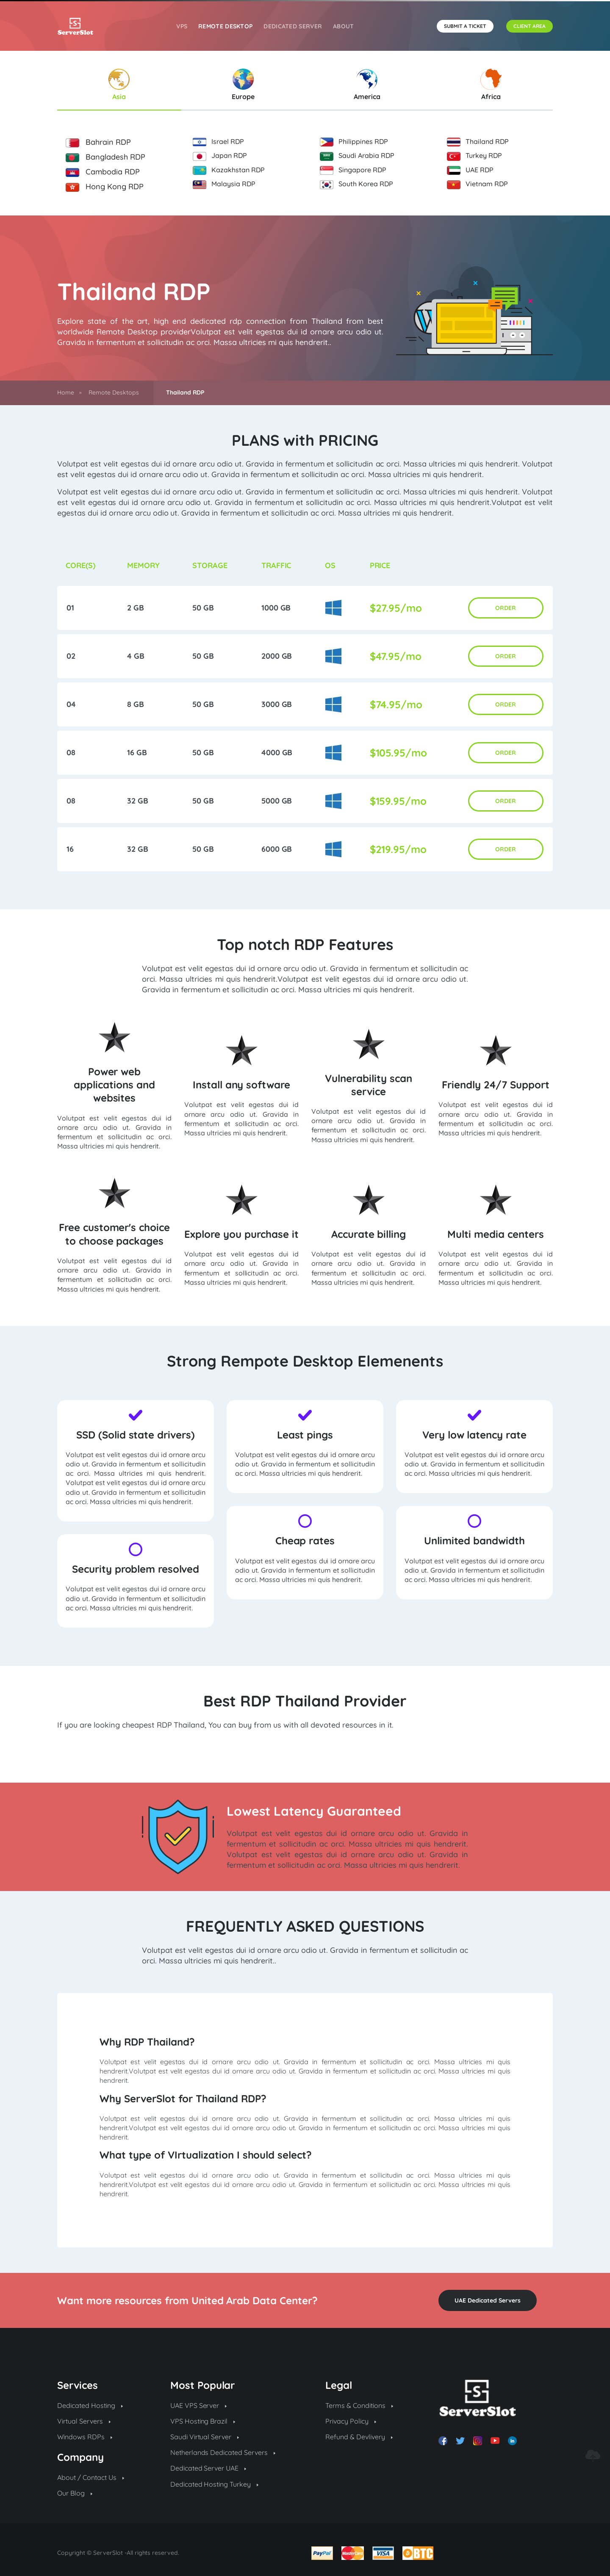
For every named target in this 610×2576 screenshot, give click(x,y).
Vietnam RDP (477, 184)
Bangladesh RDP (105, 157)
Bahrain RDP (98, 142)
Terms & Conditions (359, 2405)
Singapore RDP (353, 170)
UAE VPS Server (198, 2405)
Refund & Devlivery (359, 2436)
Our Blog (74, 2493)
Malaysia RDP (224, 184)
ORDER (505, 608)
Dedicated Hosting (90, 2405)
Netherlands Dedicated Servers (223, 2452)
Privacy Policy (350, 2421)
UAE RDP (470, 170)
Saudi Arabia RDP (357, 155)
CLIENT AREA (529, 26)
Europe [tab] (243, 85)
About (343, 26)
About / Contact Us (90, 2477)
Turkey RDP (474, 155)
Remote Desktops (114, 392)
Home (65, 392)
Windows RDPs (84, 2436)
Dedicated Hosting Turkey (214, 2484)
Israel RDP (218, 141)
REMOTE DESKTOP (225, 26)
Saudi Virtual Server (204, 2436)
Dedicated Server (292, 26)
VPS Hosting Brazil (203, 2421)
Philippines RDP (354, 141)
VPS (181, 26)
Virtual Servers (84, 2421)
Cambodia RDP (103, 172)
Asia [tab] (119, 85)
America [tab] (367, 85)
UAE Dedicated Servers (488, 2300)
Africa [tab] (491, 85)
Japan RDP (220, 155)
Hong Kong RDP (105, 187)
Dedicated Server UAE (208, 2468)
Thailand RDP (478, 141)
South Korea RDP (356, 184)
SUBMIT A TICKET (465, 26)
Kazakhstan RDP (229, 170)
